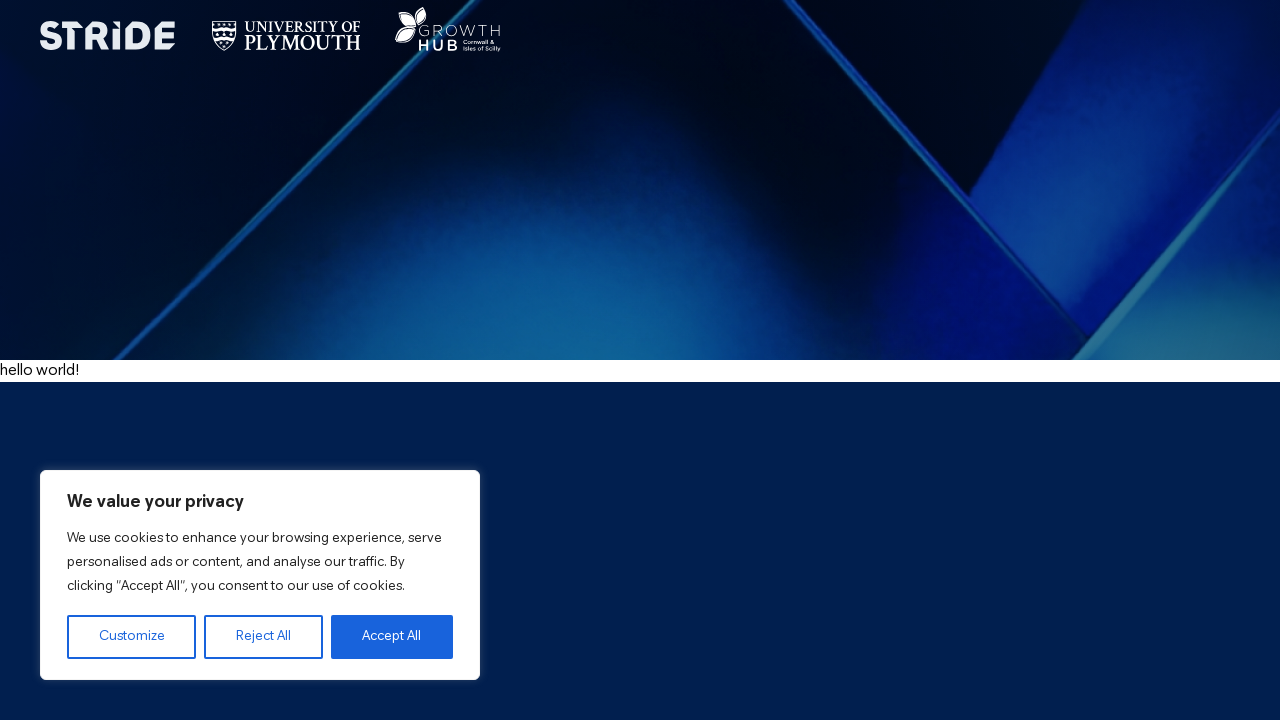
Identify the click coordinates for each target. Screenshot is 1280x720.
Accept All (391, 636)
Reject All (263, 636)
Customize (132, 636)
